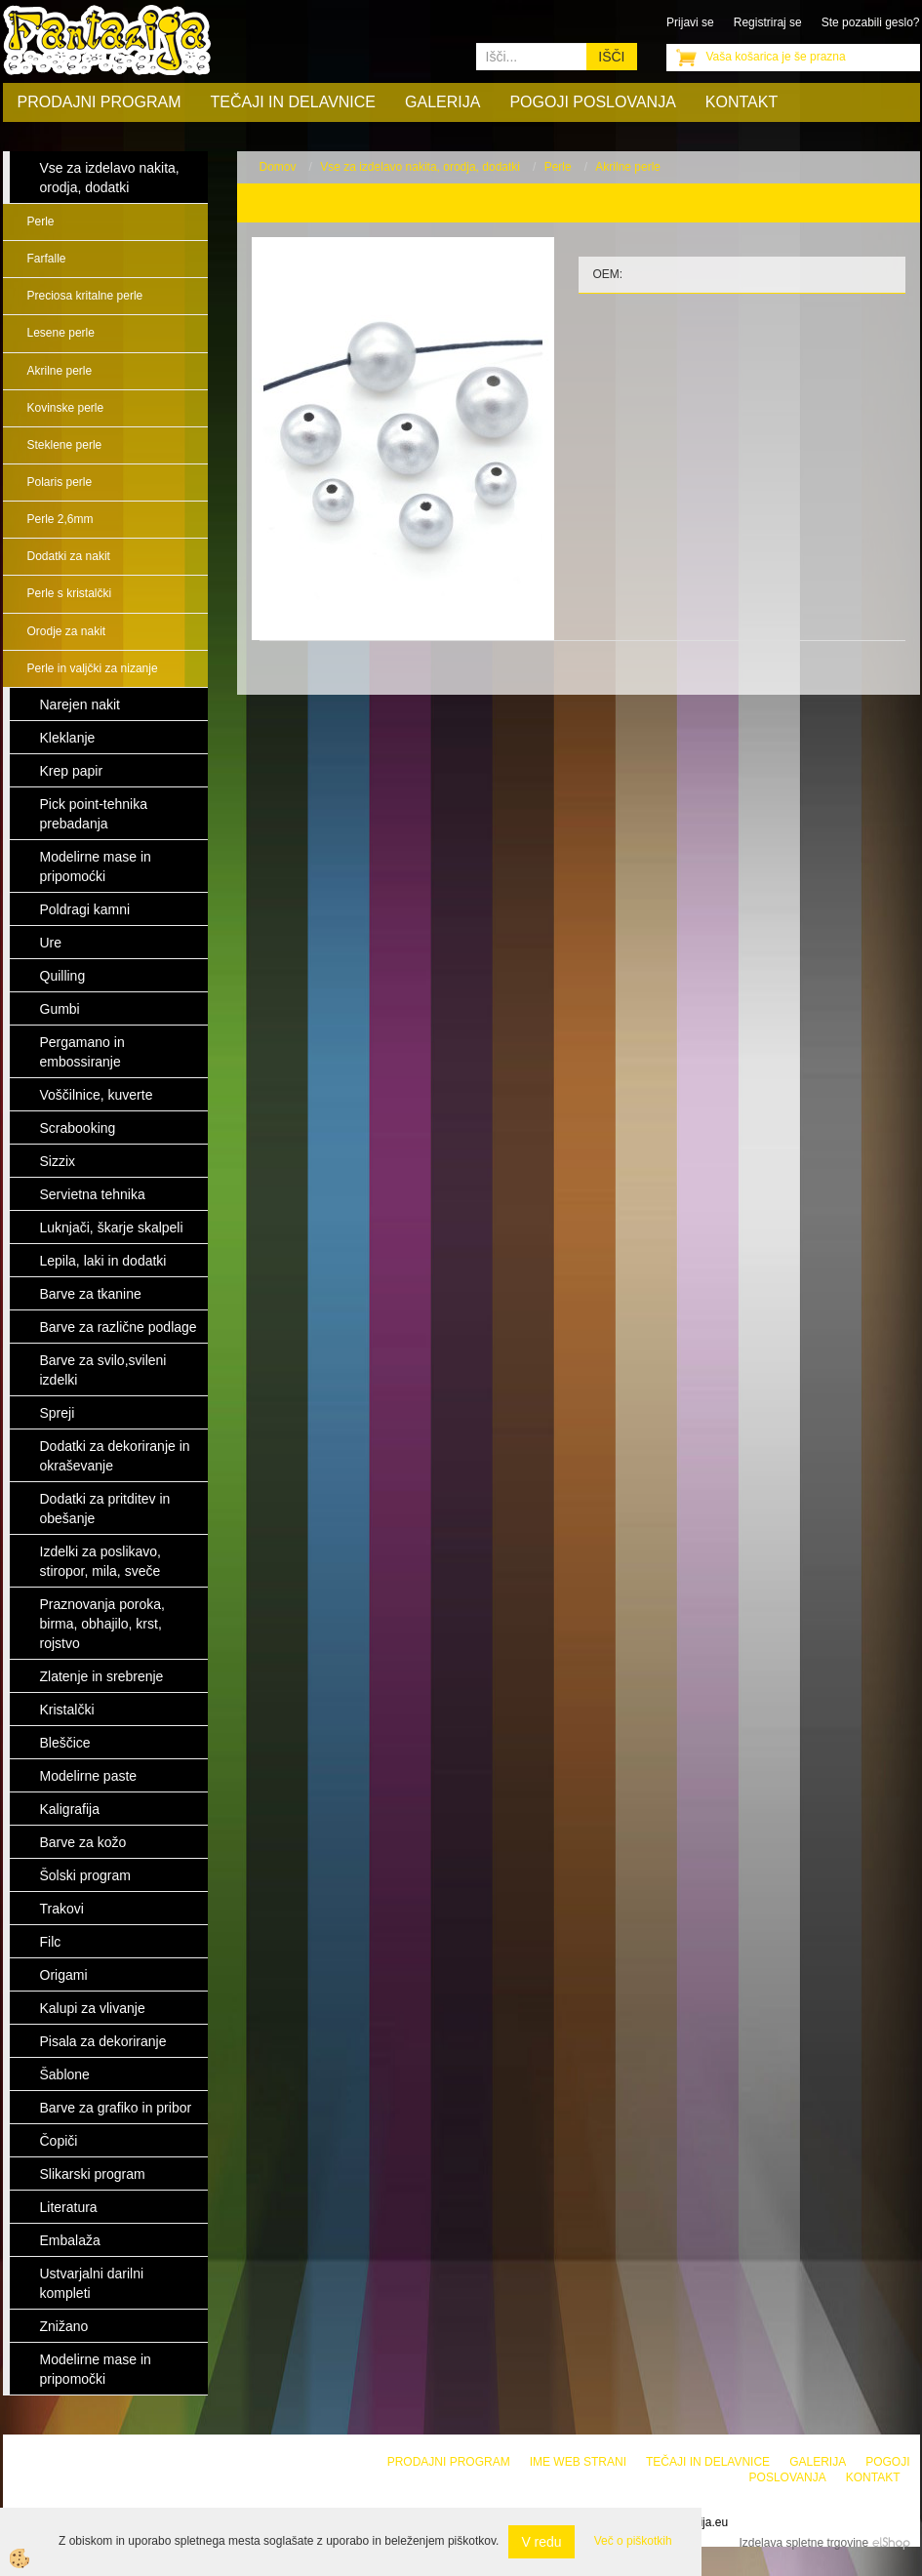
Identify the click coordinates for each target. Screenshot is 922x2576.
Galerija (442, 102)
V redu (541, 2542)
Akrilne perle (60, 371)
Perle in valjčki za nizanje (92, 668)
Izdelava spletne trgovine (803, 2543)
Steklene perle (64, 445)
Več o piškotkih (633, 2541)
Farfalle (46, 258)
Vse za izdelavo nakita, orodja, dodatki (420, 167)
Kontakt (741, 102)
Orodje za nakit (66, 631)
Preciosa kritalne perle (85, 295)
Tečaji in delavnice (294, 102)
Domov (278, 167)
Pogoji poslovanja (592, 102)
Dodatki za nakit (68, 556)
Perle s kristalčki (69, 593)
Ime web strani (578, 2462)
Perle (41, 221)
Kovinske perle (65, 408)
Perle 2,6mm (60, 519)
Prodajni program (99, 102)
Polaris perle (60, 482)
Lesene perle (61, 333)
